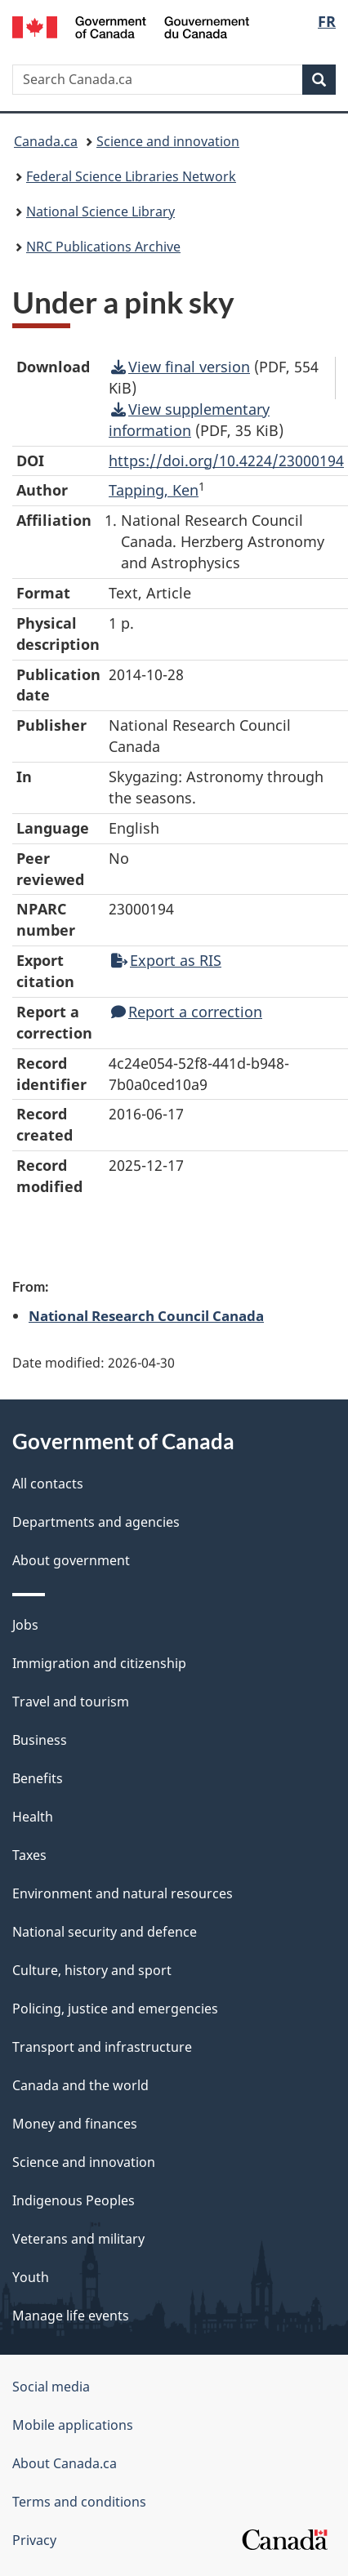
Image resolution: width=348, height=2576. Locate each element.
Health (32, 1817)
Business (39, 1740)
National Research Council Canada (146, 1315)
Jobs (25, 1625)
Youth (30, 2277)
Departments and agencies (96, 1522)
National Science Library (100, 211)
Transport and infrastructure (102, 2047)
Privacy (34, 2540)
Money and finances (74, 2124)
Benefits (37, 1778)
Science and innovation (167, 141)
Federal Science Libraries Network (131, 176)
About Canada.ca (64, 2463)
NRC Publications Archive (103, 247)
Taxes (29, 1855)
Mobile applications (72, 2425)
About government (71, 1560)
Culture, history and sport (92, 1970)
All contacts (47, 1484)
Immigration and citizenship (99, 1663)
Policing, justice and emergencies (115, 2009)
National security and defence (104, 1932)
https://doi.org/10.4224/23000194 (226, 460)
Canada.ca (46, 141)
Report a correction (186, 1011)
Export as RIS (166, 960)
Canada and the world (80, 2085)
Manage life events (70, 2316)
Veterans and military (78, 2239)
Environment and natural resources (122, 1893)
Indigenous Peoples (73, 2200)
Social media (51, 2387)
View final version (180, 366)
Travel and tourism (70, 1702)
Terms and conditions (79, 2502)
